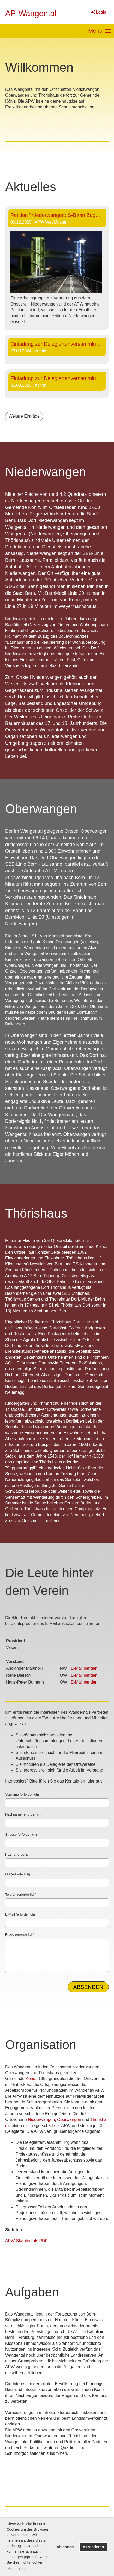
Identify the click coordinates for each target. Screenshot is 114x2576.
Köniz (31, 2078)
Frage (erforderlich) (19, 1934)
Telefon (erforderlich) (20, 1894)
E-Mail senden (84, 1668)
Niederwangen (41, 2119)
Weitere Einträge (24, 416)
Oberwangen (69, 2119)
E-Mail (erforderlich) (20, 1914)
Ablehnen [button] (65, 2547)
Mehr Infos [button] (16, 2569)
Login (98, 12)
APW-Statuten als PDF (26, 2241)
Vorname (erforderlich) (22, 1794)
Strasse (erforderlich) (21, 1834)
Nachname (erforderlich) (23, 1814)
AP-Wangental (30, 13)
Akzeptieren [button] (93, 2547)
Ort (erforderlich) (17, 1874)
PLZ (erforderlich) (18, 1854)
